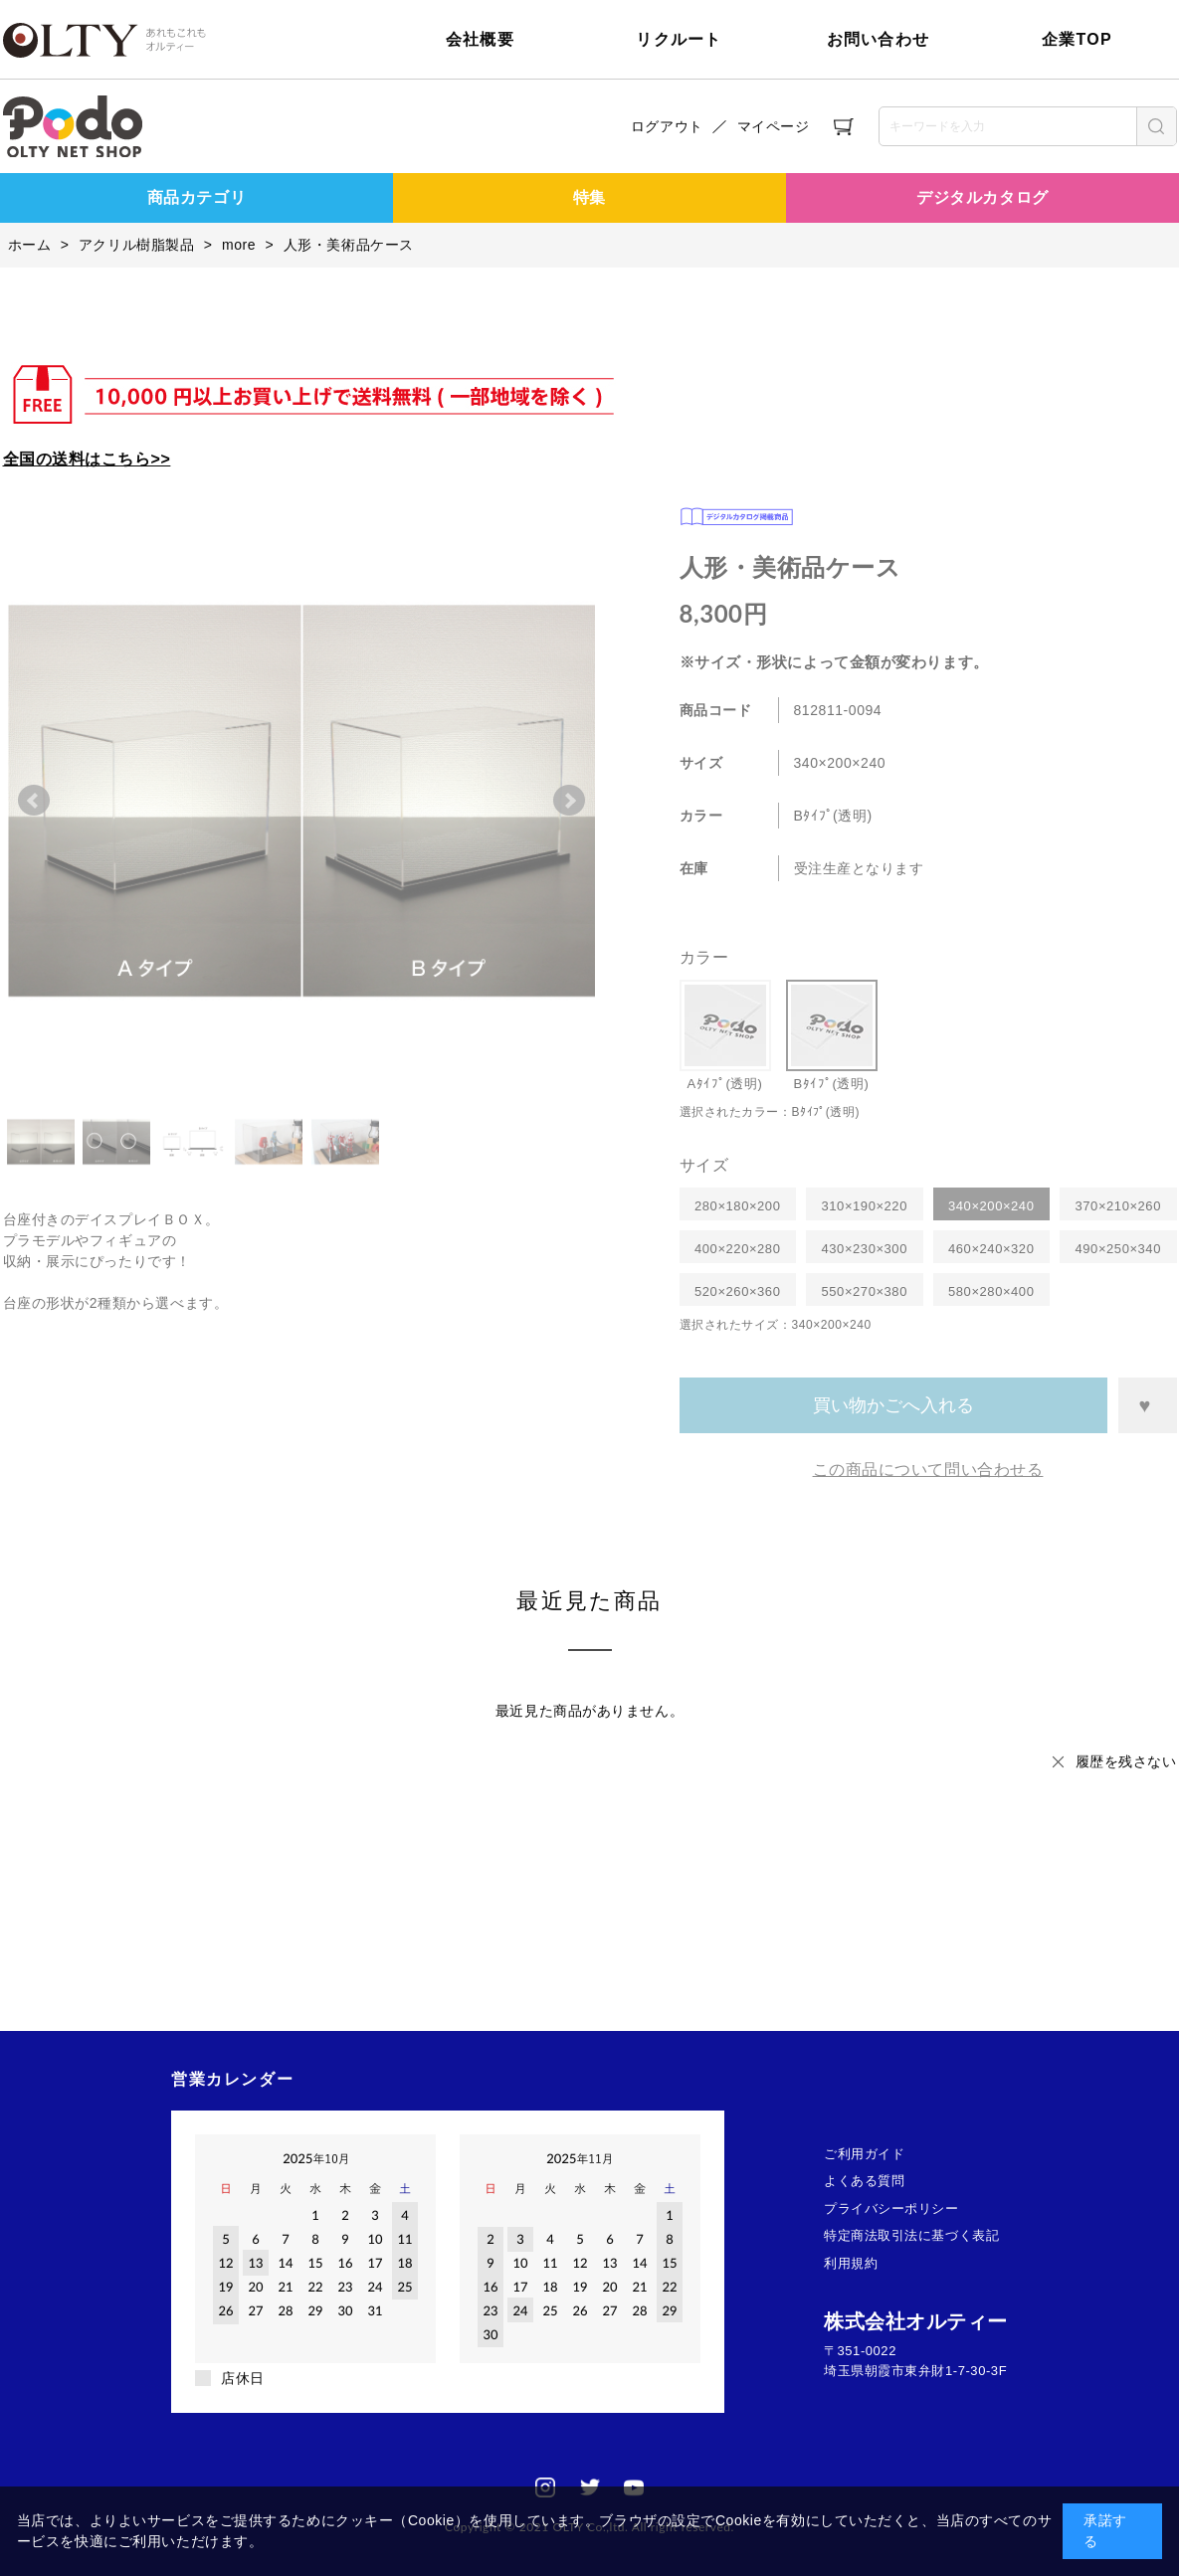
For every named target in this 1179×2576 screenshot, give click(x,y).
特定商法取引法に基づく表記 (911, 2235)
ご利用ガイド (864, 2153)
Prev (34, 801)
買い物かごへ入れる (893, 1405)
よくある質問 (864, 2180)
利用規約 (851, 2263)
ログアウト (667, 126)
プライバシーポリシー (891, 2208)
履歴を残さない (1126, 1761)
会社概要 (480, 39)
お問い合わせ (878, 39)
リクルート (678, 39)
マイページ (773, 126)
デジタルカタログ (982, 197)
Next (569, 801)
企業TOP (1077, 39)
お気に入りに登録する (1147, 1405)
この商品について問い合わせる (928, 1469)
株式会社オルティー (916, 2321)
